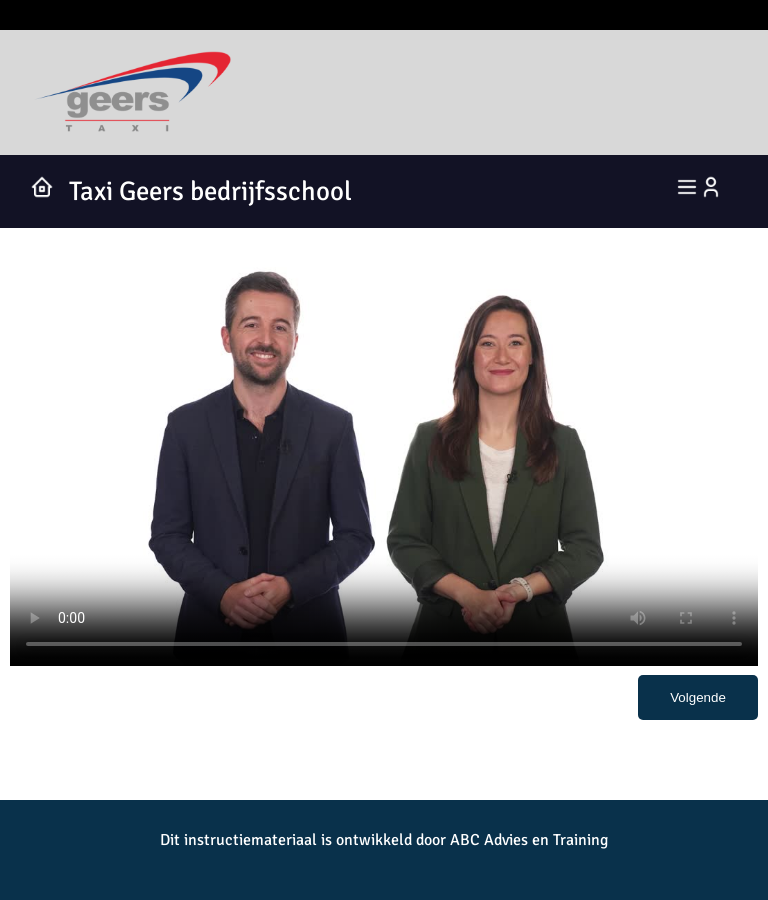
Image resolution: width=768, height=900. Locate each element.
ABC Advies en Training (529, 840)
